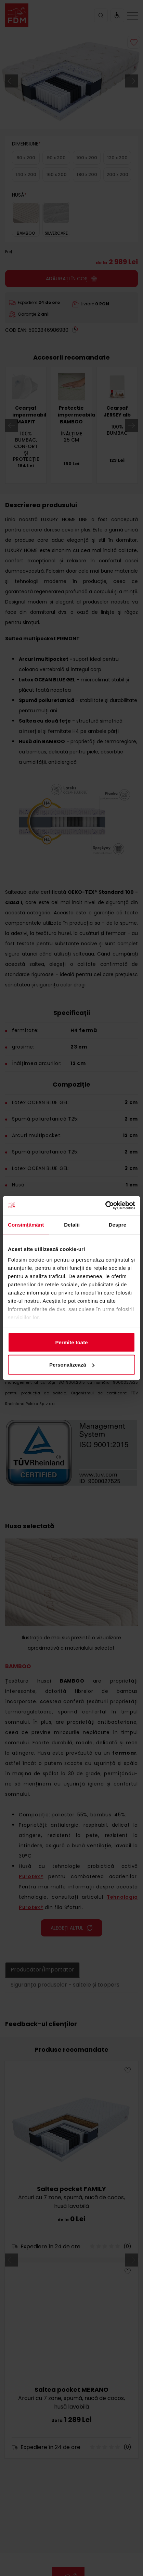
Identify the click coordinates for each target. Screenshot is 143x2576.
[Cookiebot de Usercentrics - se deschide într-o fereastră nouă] (105, 1205)
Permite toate (71, 1342)
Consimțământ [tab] (26, 1224)
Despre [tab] (117, 1224)
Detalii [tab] (72, 1224)
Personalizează (71, 1365)
